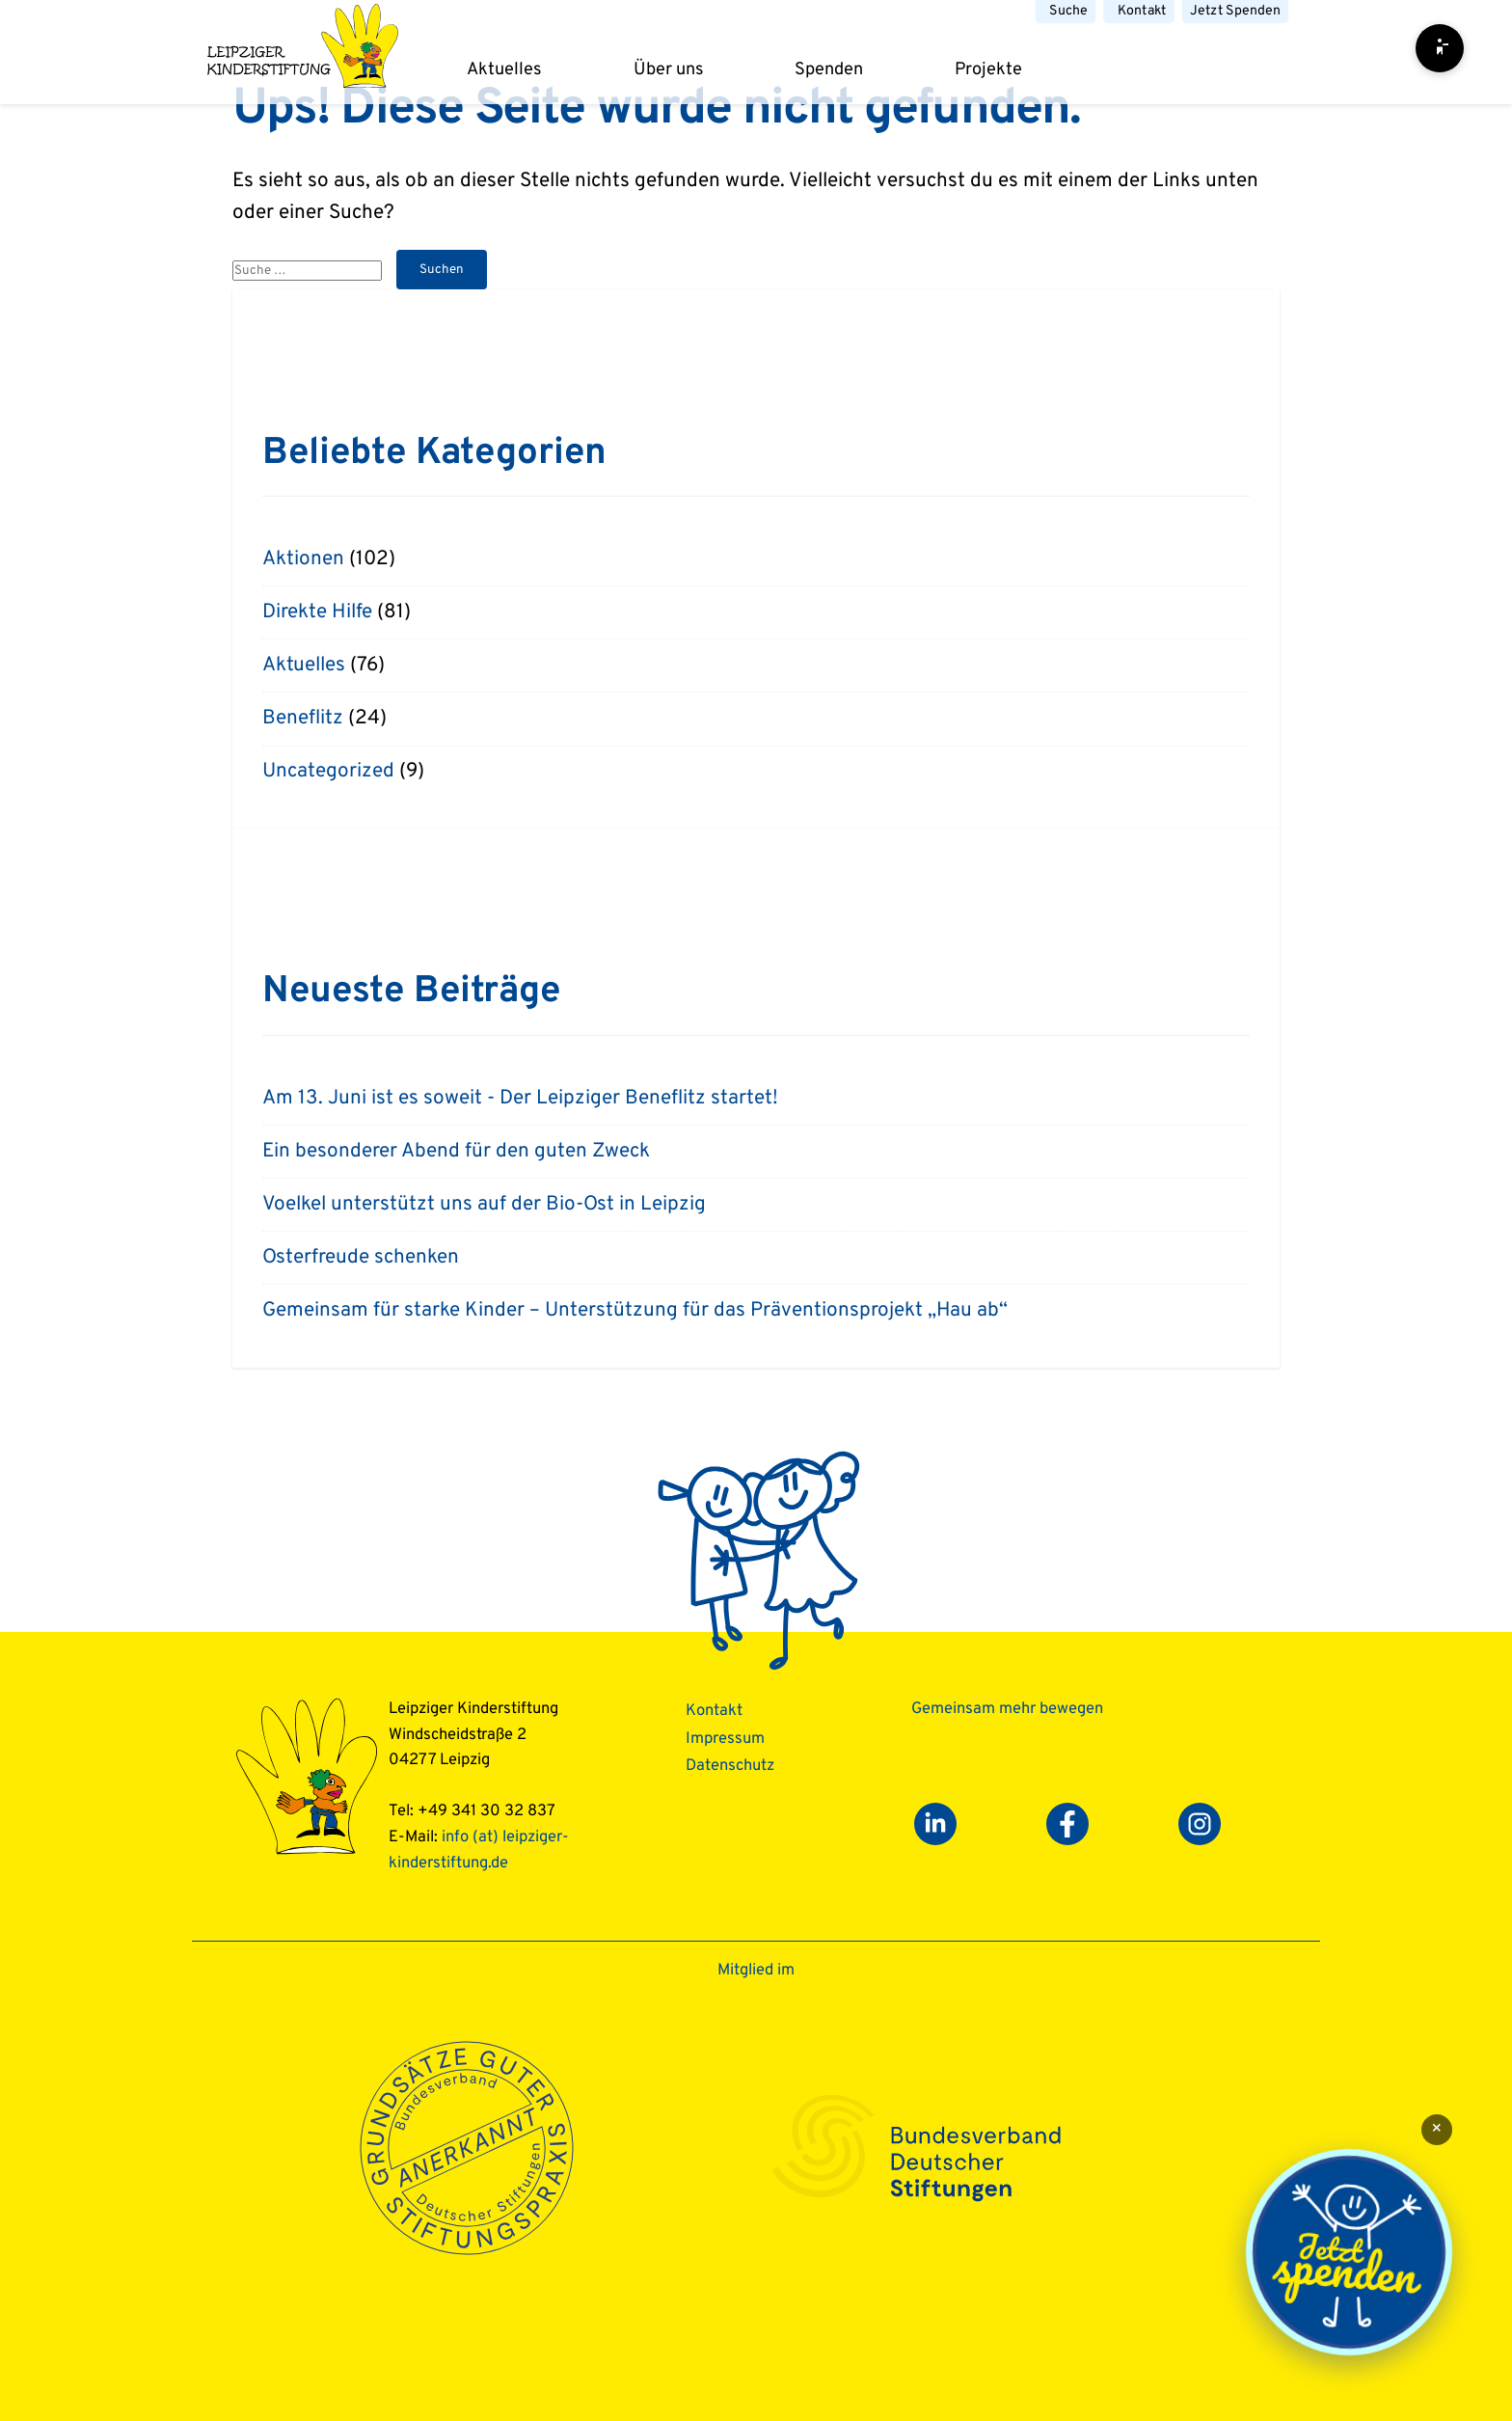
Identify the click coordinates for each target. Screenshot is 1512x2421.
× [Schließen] (1437, 2129)
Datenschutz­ (730, 1765)
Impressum (725, 1738)
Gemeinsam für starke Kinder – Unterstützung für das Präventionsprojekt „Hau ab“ (635, 1310)
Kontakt (1142, 11)
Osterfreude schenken (360, 1257)
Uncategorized (328, 771)
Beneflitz (302, 718)
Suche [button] (1068, 11)
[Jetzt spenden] (1348, 2253)
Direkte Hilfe (317, 612)
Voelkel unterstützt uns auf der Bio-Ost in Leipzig (484, 1204)
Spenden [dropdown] (829, 70)
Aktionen (303, 559)
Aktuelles (504, 70)
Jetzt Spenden (1235, 11)
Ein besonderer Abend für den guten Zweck (456, 1151)
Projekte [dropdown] (988, 70)
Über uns (669, 70)
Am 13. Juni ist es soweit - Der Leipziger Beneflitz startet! (520, 1098)
